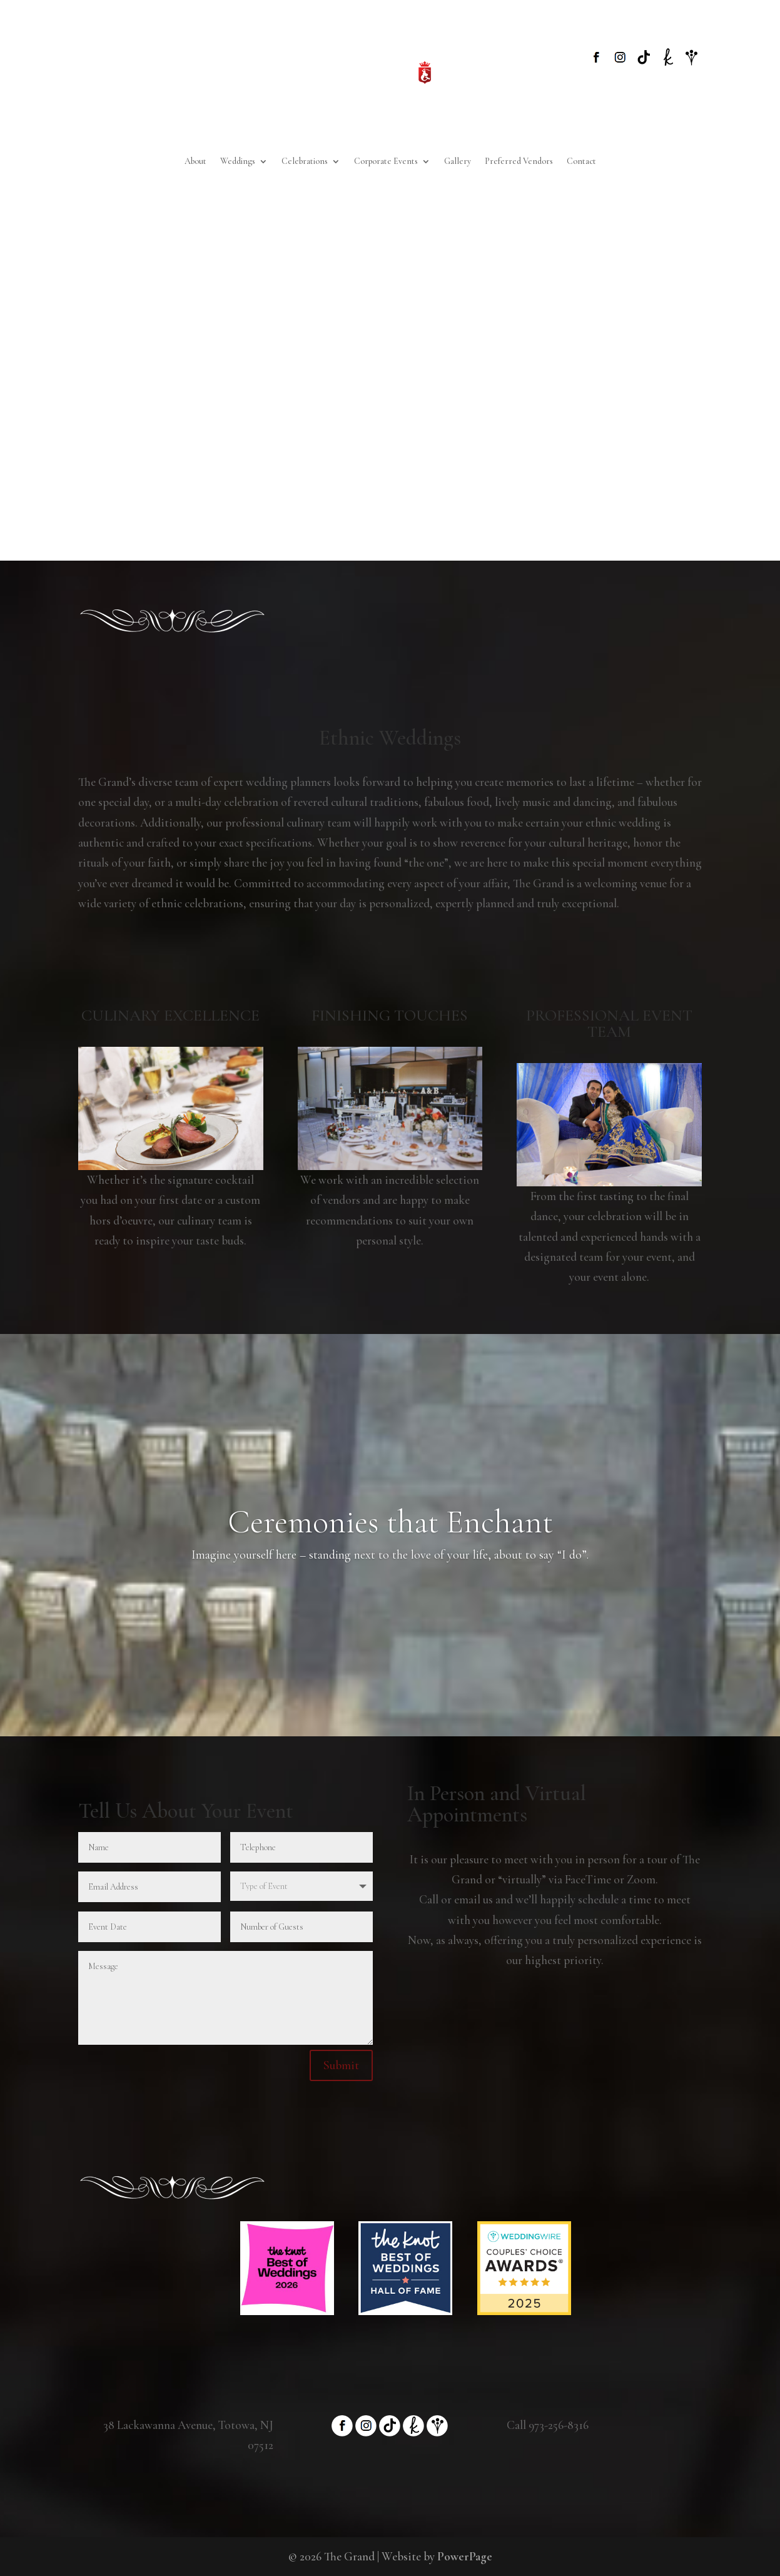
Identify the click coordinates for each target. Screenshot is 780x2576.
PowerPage (464, 2556)
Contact (581, 161)
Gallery (457, 161)
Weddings (237, 161)
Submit (341, 2065)
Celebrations (304, 161)
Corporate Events (386, 161)
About (195, 161)
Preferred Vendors (519, 161)
